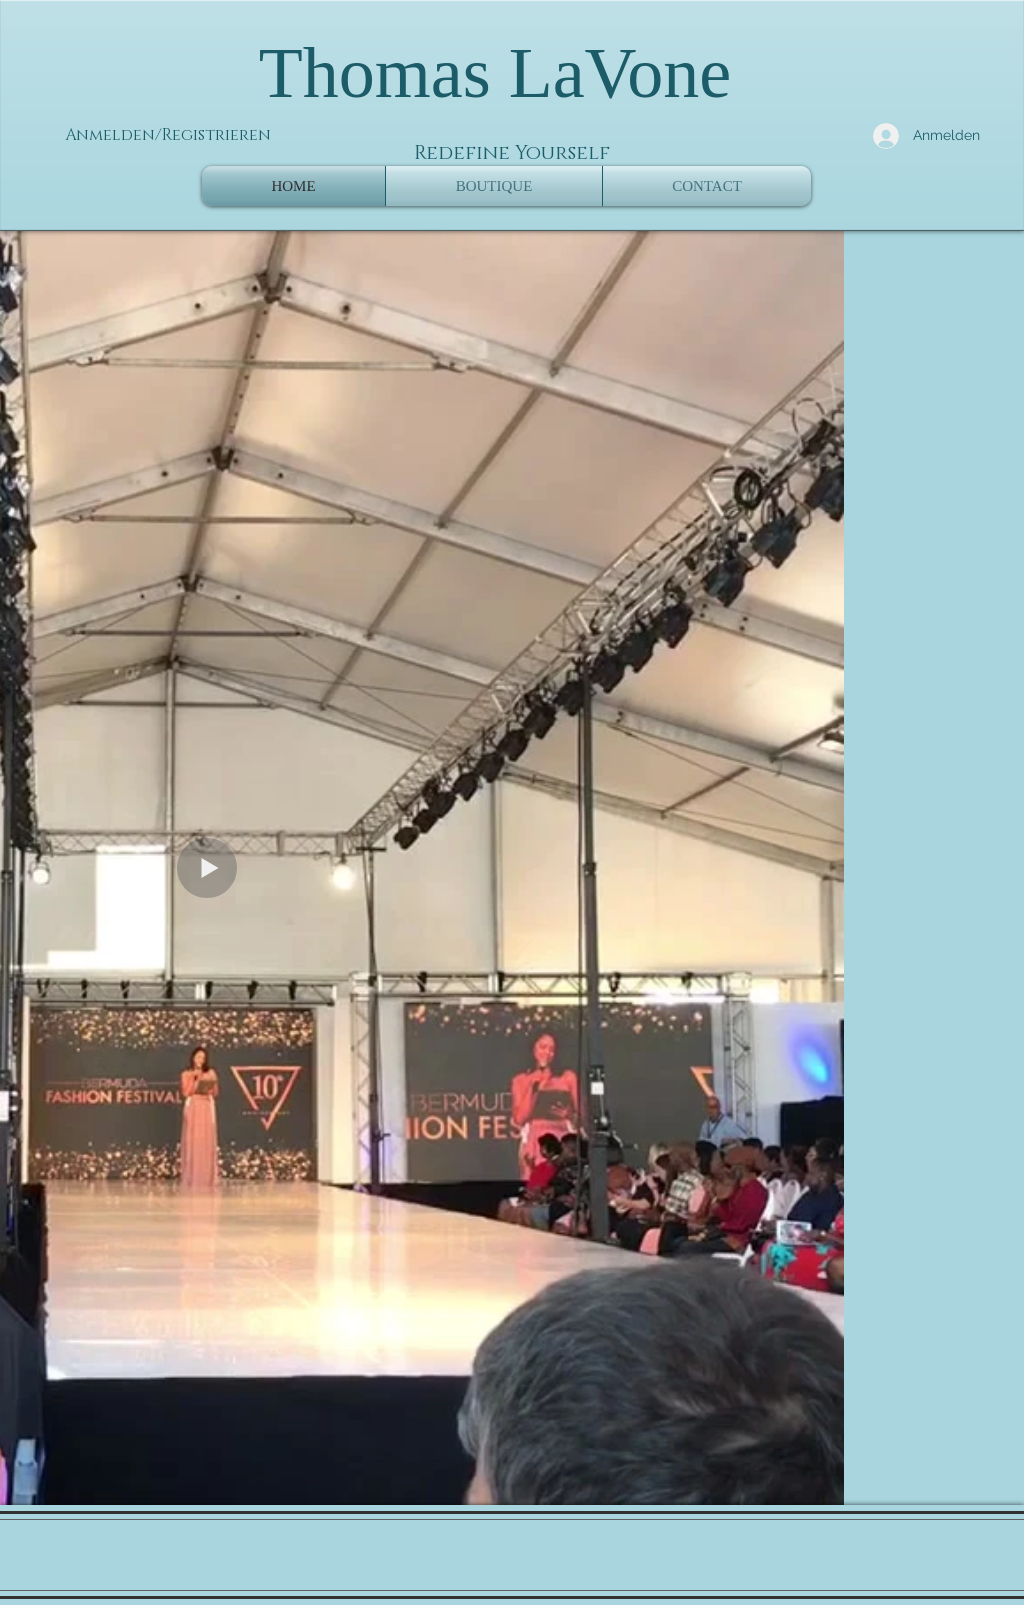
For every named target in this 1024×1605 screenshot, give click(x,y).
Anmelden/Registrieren (168, 135)
